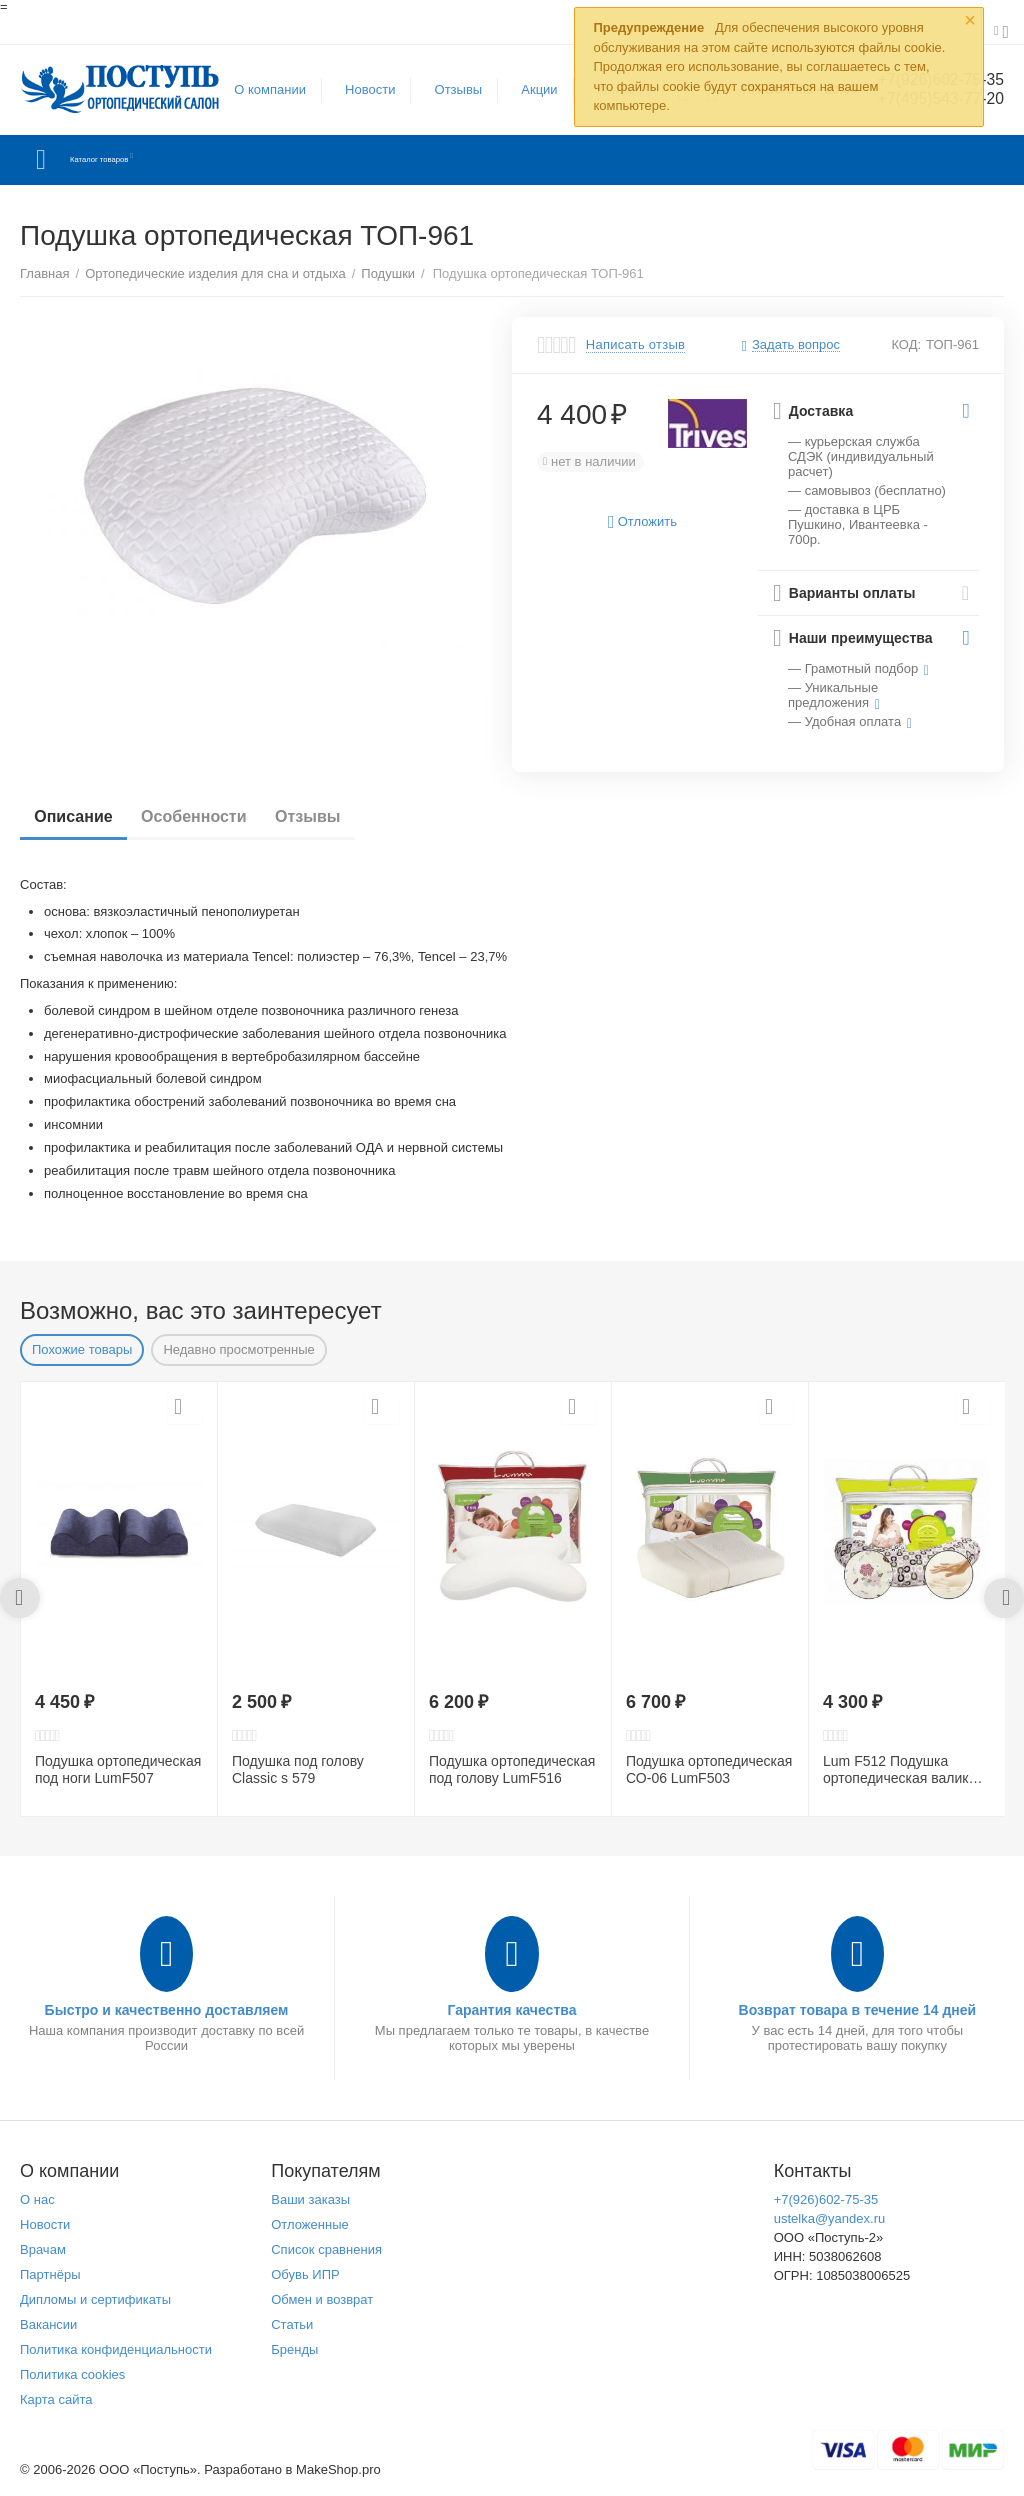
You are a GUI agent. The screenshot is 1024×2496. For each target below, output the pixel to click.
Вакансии (48, 2324)
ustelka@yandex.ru (830, 2218)
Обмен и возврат (322, 2299)
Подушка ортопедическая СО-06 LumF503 (709, 1769)
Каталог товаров (138, 160)
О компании (261, 89)
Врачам (43, 2249)
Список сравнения (326, 2249)
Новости (361, 89)
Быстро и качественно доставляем (167, 2010)
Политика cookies (72, 2374)
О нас (37, 2199)
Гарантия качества (511, 2010)
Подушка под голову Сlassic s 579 (298, 1769)
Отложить (642, 522)
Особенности (210, 816)
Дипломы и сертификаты (95, 2299)
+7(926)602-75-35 (826, 2199)
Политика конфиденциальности (116, 2349)
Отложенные (310, 2224)
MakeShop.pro (338, 2469)
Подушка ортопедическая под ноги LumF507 (118, 1769)
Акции (530, 89)
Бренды (294, 2349)
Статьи (292, 2324)
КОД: (906, 344)
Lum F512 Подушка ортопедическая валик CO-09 (895, 1770)
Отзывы (449, 89)
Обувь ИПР (305, 2274)
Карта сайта (56, 2399)
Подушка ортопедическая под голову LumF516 (512, 1769)
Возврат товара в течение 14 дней (858, 2010)
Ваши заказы (310, 2199)
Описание (79, 816)
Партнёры (50, 2274)
